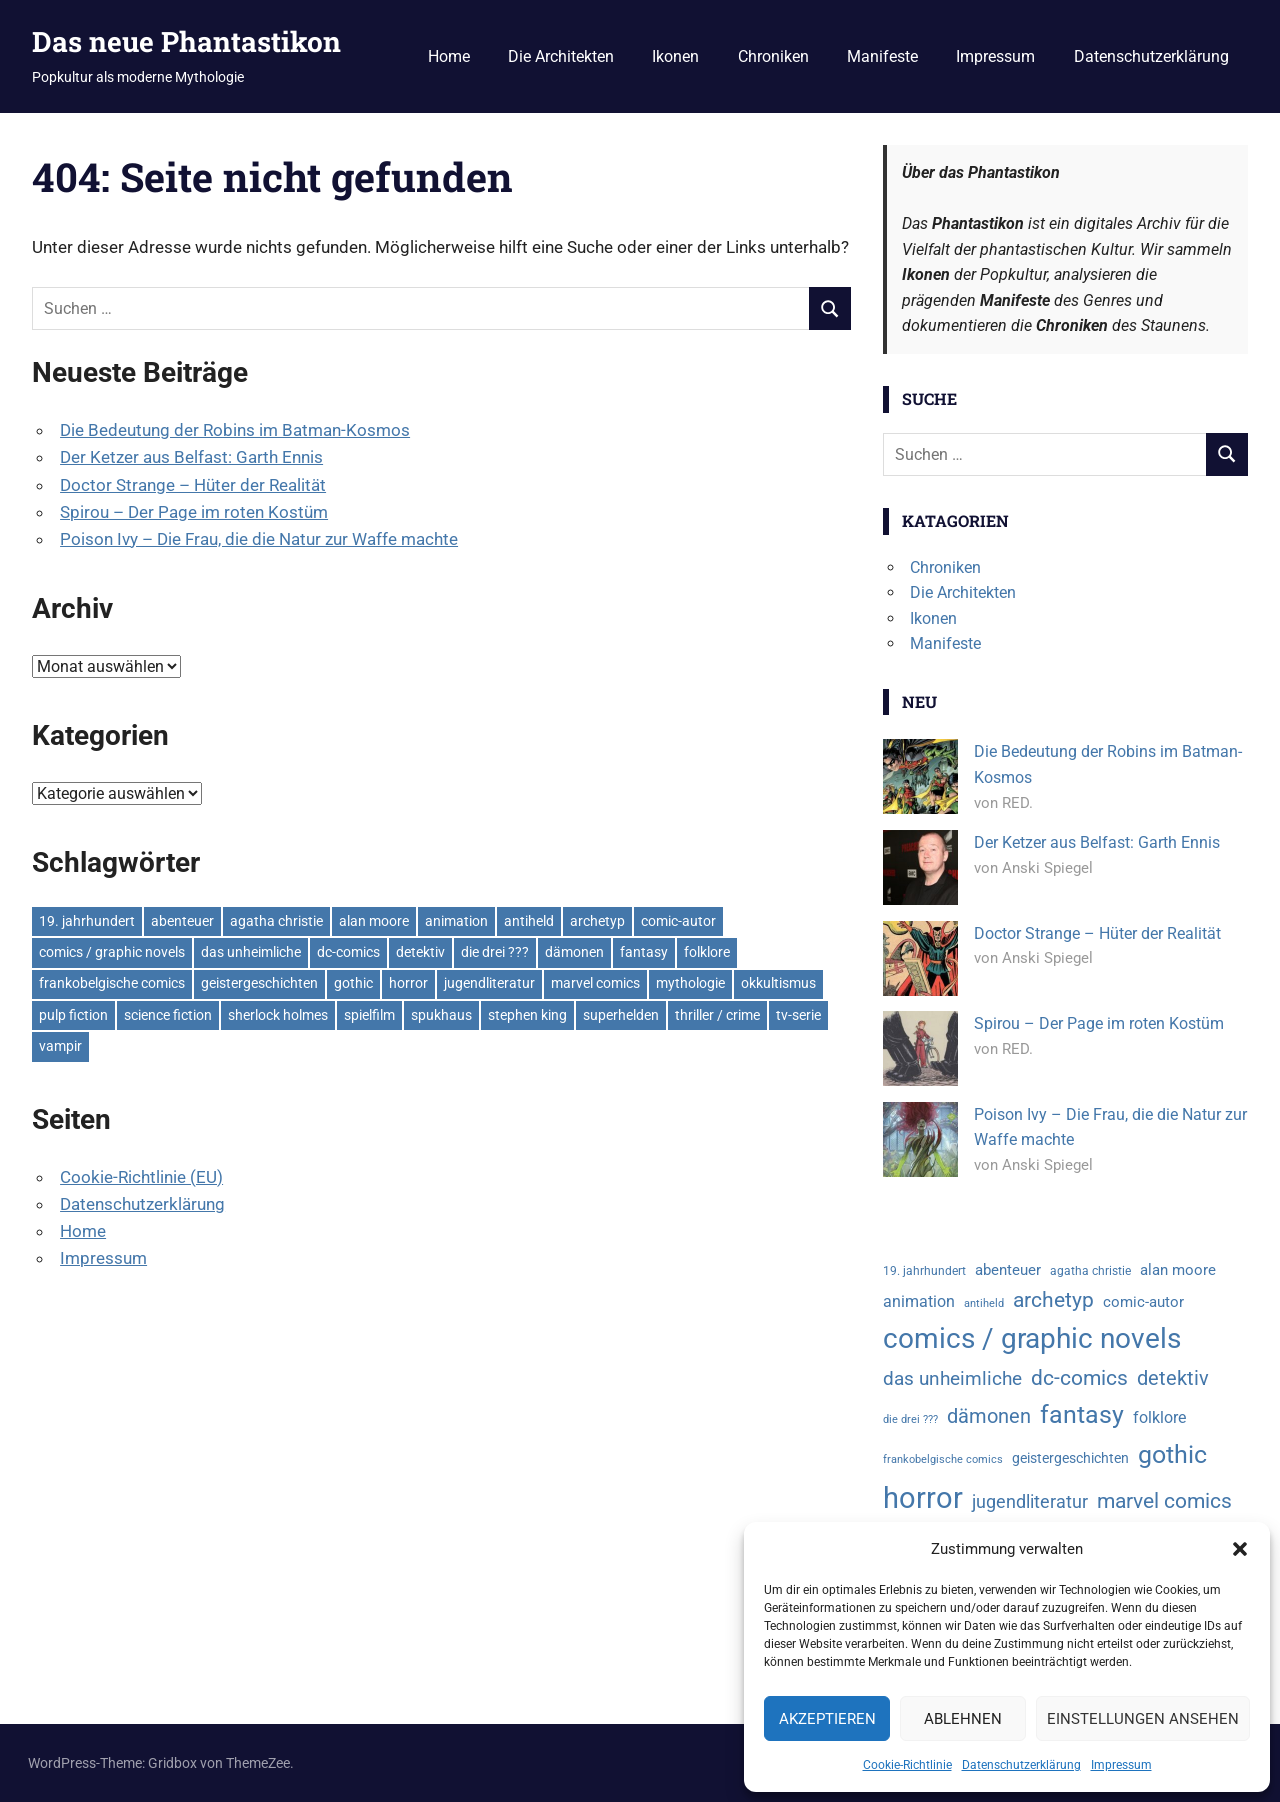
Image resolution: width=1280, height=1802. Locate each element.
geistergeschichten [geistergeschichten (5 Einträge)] (259, 983)
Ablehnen (963, 1719)
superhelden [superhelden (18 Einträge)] (621, 1015)
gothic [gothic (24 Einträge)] (353, 983)
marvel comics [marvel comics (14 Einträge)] (595, 983)
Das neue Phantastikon (186, 41)
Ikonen (675, 56)
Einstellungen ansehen (1143, 1719)
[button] (1240, 1549)
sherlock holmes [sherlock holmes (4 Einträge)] (278, 1015)
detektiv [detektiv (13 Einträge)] (420, 952)
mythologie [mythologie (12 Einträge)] (690, 983)
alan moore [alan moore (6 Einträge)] (374, 921)
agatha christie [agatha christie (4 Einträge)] (276, 921)
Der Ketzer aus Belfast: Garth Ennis (191, 457)
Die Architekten (561, 56)
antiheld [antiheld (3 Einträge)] (529, 921)
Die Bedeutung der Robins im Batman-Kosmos (235, 430)
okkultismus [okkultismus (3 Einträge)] (778, 983)
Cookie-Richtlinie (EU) (141, 1177)
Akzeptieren (827, 1719)
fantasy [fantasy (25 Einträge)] (644, 952)
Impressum (1121, 1765)
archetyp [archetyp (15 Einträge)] (597, 921)
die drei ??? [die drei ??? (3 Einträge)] (495, 952)
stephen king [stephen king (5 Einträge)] (527, 1015)
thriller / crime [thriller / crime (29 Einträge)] (717, 1015)
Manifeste (882, 56)
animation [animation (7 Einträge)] (456, 921)
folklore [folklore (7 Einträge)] (707, 952)
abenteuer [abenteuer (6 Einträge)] (182, 921)
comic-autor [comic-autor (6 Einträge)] (678, 921)
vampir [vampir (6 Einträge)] (60, 1046)
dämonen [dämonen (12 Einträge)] (574, 952)
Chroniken (773, 56)
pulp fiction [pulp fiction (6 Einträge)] (73, 1015)
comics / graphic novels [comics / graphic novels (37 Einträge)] (112, 952)
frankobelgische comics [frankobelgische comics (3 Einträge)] (112, 983)
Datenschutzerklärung (1021, 1765)
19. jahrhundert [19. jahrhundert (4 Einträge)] (87, 921)
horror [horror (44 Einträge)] (408, 983)
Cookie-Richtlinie (907, 1765)
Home (449, 56)
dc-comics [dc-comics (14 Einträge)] (348, 952)
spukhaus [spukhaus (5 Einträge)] (441, 1015)
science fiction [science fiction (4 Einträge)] (168, 1015)
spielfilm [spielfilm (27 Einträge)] (369, 1015)
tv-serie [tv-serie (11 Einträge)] (798, 1015)
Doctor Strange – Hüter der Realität (193, 485)
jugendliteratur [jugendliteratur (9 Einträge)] (489, 983)
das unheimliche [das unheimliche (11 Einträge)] (251, 952)
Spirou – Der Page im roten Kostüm (194, 512)
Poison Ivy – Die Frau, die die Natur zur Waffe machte (259, 539)
